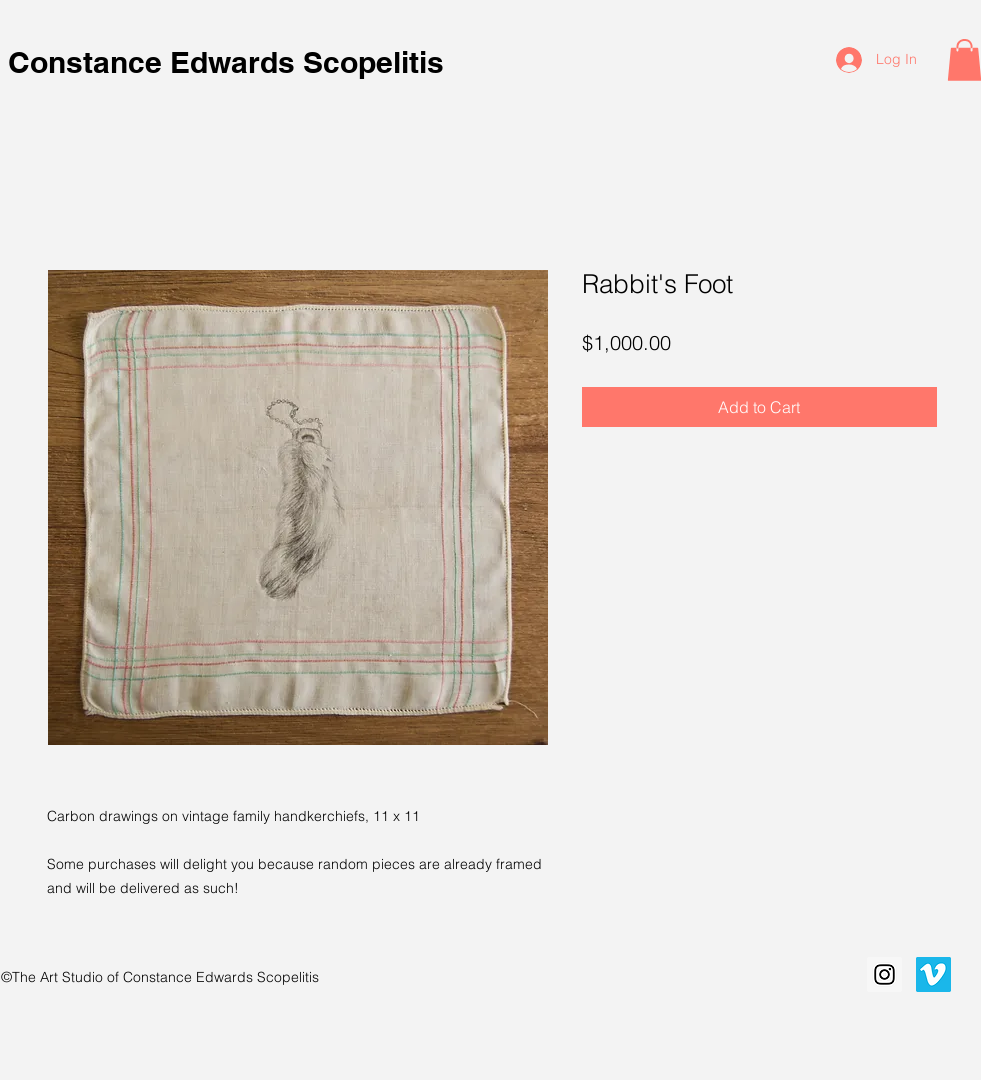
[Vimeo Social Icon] (933, 974)
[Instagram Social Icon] (884, 974)
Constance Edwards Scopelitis (230, 62)
